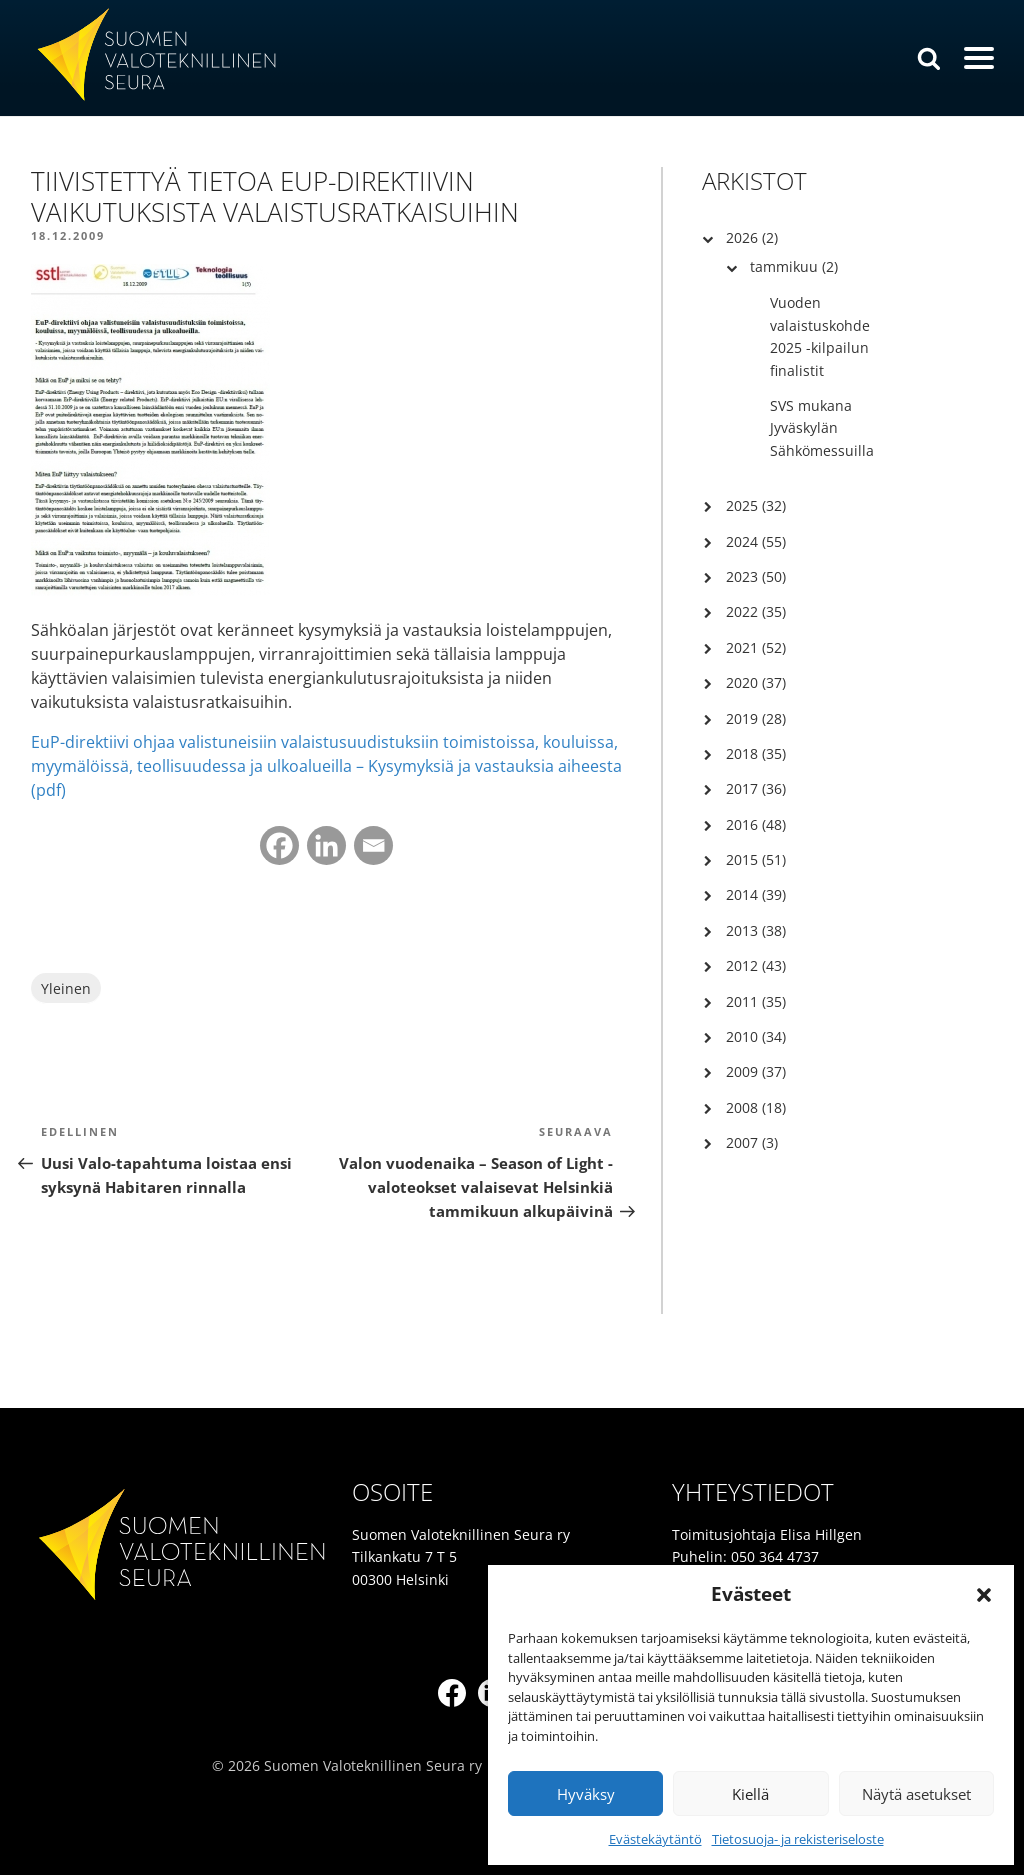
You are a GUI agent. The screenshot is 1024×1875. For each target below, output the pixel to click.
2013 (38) (756, 930)
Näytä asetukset (916, 1794)
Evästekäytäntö (655, 1839)
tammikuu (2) (794, 266)
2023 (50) (756, 576)
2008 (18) (756, 1107)
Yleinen (66, 988)
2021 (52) (756, 647)
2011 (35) (756, 1001)
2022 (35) (756, 611)
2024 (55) (756, 541)
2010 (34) (756, 1036)
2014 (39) (756, 894)
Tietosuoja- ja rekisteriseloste (798, 1839)
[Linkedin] (326, 845)
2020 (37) (756, 682)
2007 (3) (752, 1142)
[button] (984, 1595)
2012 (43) (756, 965)
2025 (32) (756, 505)
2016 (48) (756, 824)
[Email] (373, 845)
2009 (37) (756, 1071)
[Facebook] (279, 845)
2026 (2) (752, 237)
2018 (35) (756, 753)
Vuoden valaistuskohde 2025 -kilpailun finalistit (820, 336)
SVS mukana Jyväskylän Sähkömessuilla (822, 428)
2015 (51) (756, 859)
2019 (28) (756, 718)
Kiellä (750, 1794)
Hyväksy (586, 1794)
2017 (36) (756, 788)
